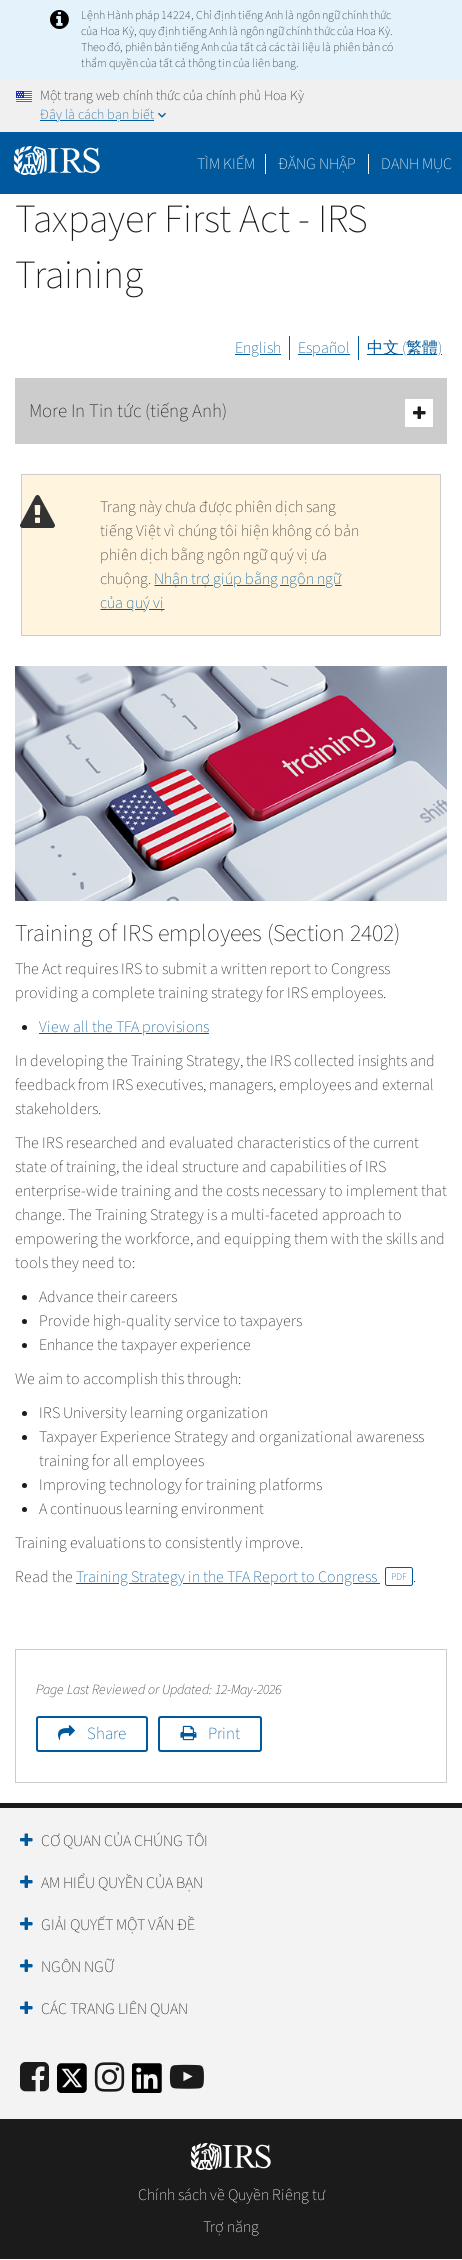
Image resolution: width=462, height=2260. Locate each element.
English (258, 348)
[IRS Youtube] (187, 2078)
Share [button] (106, 1734)
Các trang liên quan (114, 2009)
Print (224, 1734)
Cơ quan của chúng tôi (124, 1841)
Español (324, 348)
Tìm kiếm (226, 164)
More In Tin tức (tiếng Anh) (231, 412)
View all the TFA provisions (124, 1027)
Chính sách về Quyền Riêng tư (231, 2195)
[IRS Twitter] (72, 2084)
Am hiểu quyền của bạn (122, 1883)
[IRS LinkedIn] (147, 2084)
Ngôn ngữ (77, 1967)
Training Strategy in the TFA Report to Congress (244, 1577)
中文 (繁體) (404, 348)
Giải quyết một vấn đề (118, 1925)
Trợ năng (231, 2227)
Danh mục (416, 164)
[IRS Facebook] (34, 2078)
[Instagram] (109, 2078)
